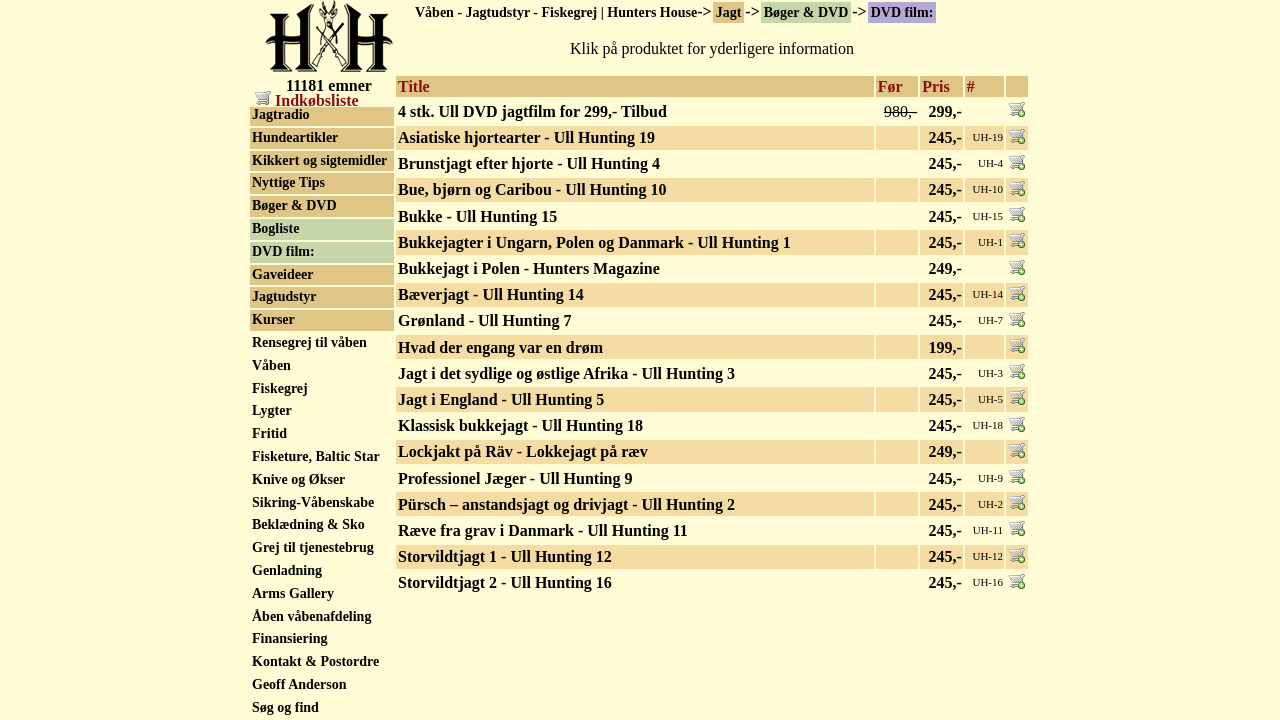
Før (890, 86)
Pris (936, 86)
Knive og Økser (298, 479)
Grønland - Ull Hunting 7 (484, 320)
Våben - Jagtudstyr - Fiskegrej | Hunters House (556, 12)
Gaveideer (282, 274)
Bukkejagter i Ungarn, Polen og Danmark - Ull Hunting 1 (594, 242)
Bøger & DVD (806, 12)
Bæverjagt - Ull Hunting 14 (491, 294)
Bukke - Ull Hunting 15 (477, 216)
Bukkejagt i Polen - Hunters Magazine (529, 268)
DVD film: (902, 12)
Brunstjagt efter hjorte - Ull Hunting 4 (529, 163)
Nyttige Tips (288, 182)
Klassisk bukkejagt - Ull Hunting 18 (520, 425)
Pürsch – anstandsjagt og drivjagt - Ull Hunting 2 (566, 504)
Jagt (729, 12)
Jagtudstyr (284, 296)
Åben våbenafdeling (311, 616)
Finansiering (289, 638)
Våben (271, 365)
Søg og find (285, 707)
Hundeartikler (295, 137)
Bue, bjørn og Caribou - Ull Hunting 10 (532, 189)
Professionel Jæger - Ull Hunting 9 (515, 478)
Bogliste (275, 228)
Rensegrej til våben (309, 342)
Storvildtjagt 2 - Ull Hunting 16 (505, 582)
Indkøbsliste (307, 100)
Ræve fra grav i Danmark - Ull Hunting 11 (543, 530)
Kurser (273, 319)
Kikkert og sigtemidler (319, 160)
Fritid (269, 433)
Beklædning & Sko (308, 524)
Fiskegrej (280, 388)
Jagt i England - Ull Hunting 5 (501, 399)
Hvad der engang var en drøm (500, 347)
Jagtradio (281, 114)
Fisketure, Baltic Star (316, 456)
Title (414, 86)
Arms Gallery (293, 593)
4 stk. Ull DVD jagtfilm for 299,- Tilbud (532, 111)
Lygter (272, 410)
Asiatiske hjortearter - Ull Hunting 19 (526, 137)
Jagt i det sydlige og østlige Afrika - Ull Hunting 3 (566, 373)
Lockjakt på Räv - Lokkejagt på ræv (523, 451)
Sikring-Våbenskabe (313, 502)
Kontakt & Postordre (315, 661)
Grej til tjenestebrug (313, 547)
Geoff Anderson (299, 684)
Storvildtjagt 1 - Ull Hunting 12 (505, 556)
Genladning (287, 570)
